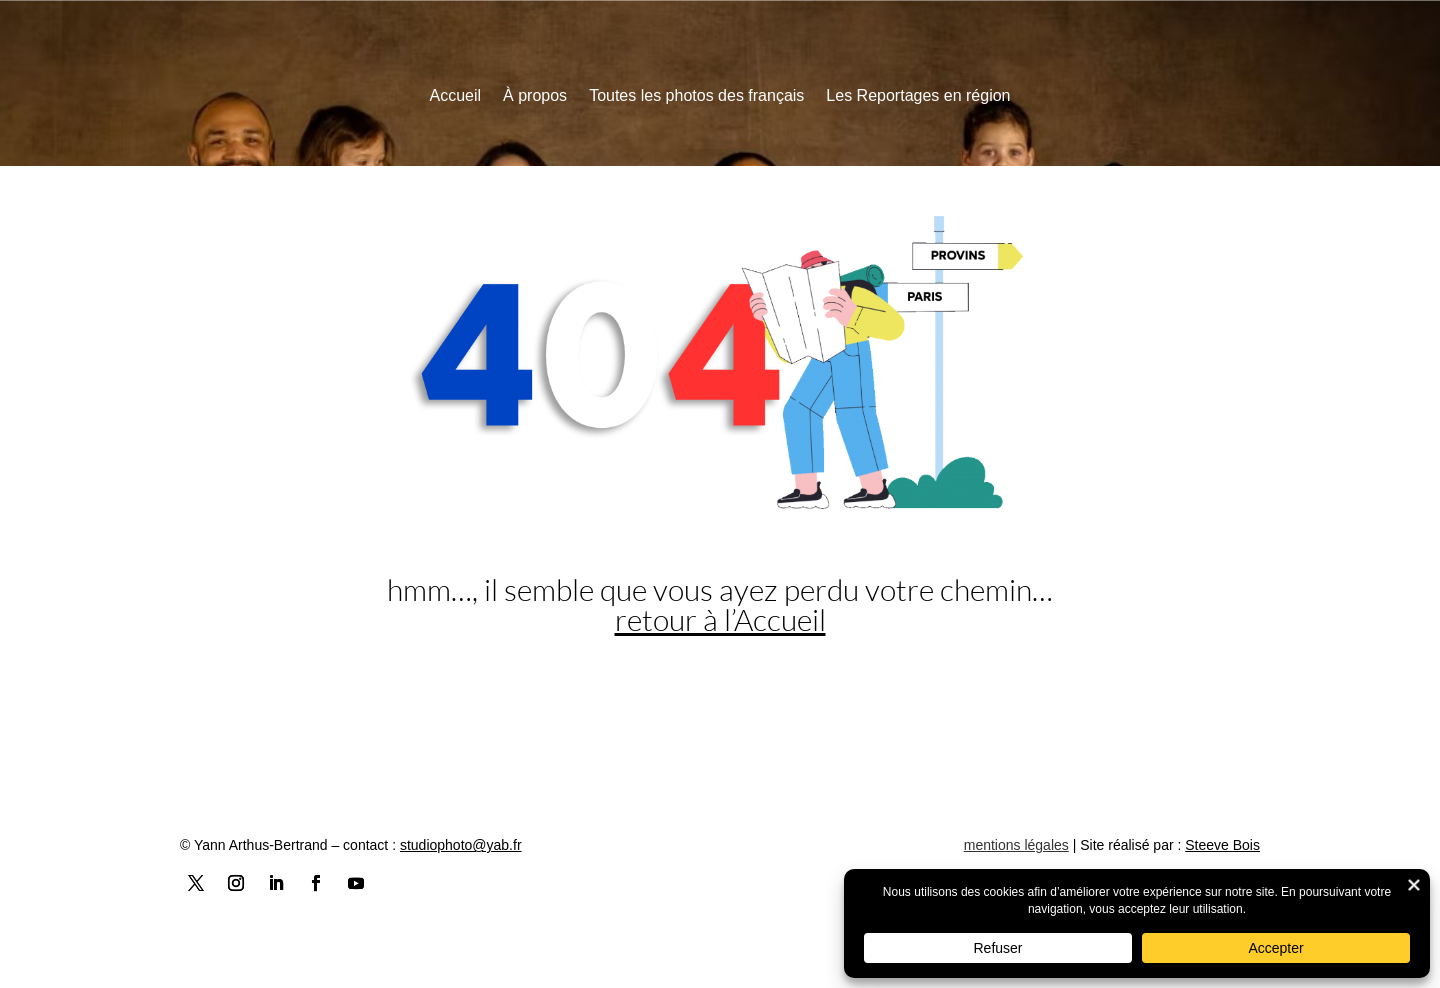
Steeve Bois (1222, 845)
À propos (535, 96)
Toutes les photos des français (696, 96)
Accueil (456, 96)
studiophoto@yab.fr (461, 845)
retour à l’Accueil (720, 619)
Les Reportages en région (918, 96)
